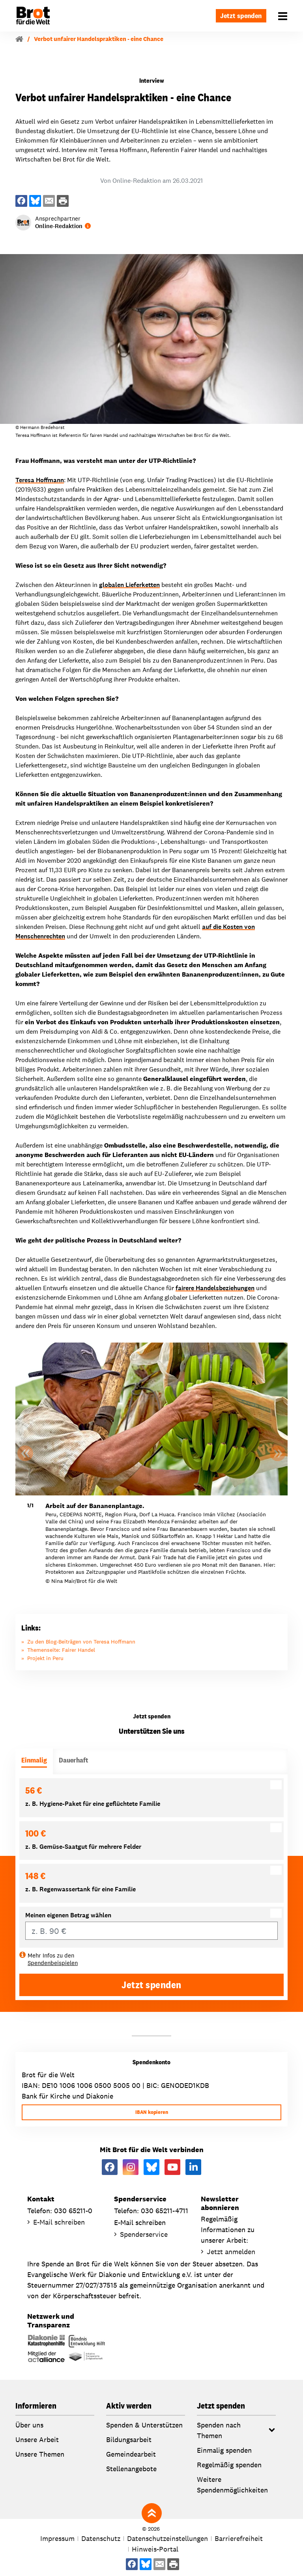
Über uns (29, 2424)
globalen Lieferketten (129, 585)
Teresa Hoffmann (39, 480)
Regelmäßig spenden (229, 2464)
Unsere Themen (39, 2454)
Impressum (57, 2538)
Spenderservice (144, 2234)
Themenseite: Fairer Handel (61, 1649)
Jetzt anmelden (231, 2251)
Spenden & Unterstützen (144, 2424)
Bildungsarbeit (129, 2439)
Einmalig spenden (224, 2450)
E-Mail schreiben (59, 2222)
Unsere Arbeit (37, 2439)
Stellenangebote (131, 2468)
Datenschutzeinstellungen (167, 2538)
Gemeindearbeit (131, 2454)
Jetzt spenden (241, 15)
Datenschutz (100, 2538)
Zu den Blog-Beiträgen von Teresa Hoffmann (81, 1641)
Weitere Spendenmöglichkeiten (232, 2484)
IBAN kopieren (151, 2111)
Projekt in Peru (45, 1658)
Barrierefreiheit (239, 2538)
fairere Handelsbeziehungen (215, 1288)
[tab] (34, 1761)
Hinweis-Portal (155, 2549)
